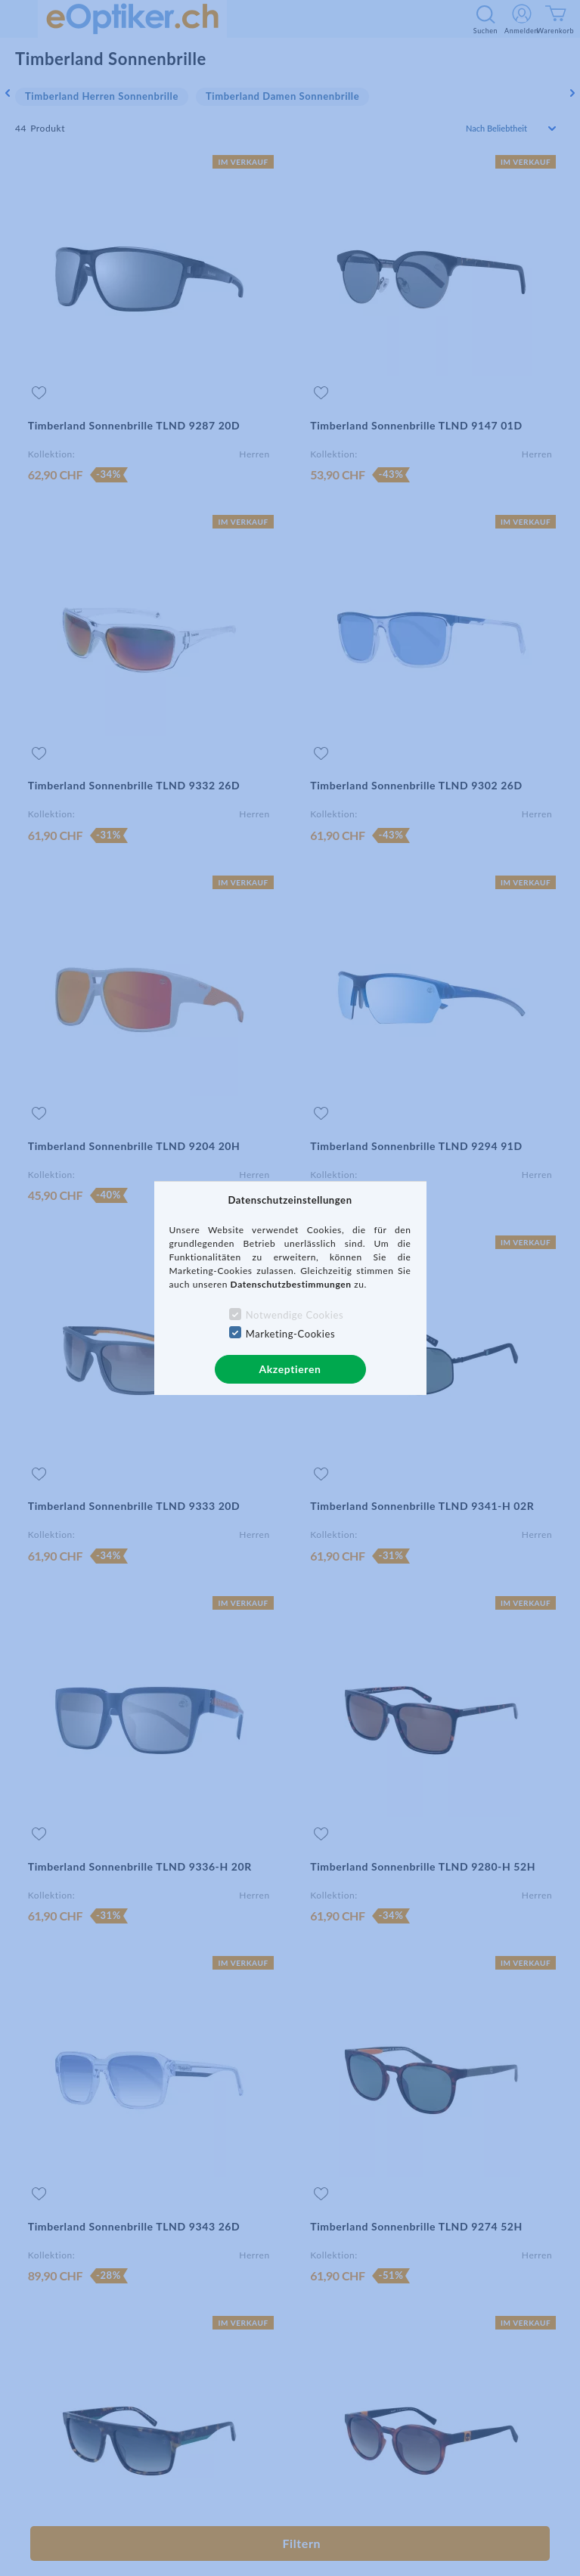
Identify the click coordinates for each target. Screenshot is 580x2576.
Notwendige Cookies (294, 1315)
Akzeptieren (290, 1368)
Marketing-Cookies (290, 1334)
